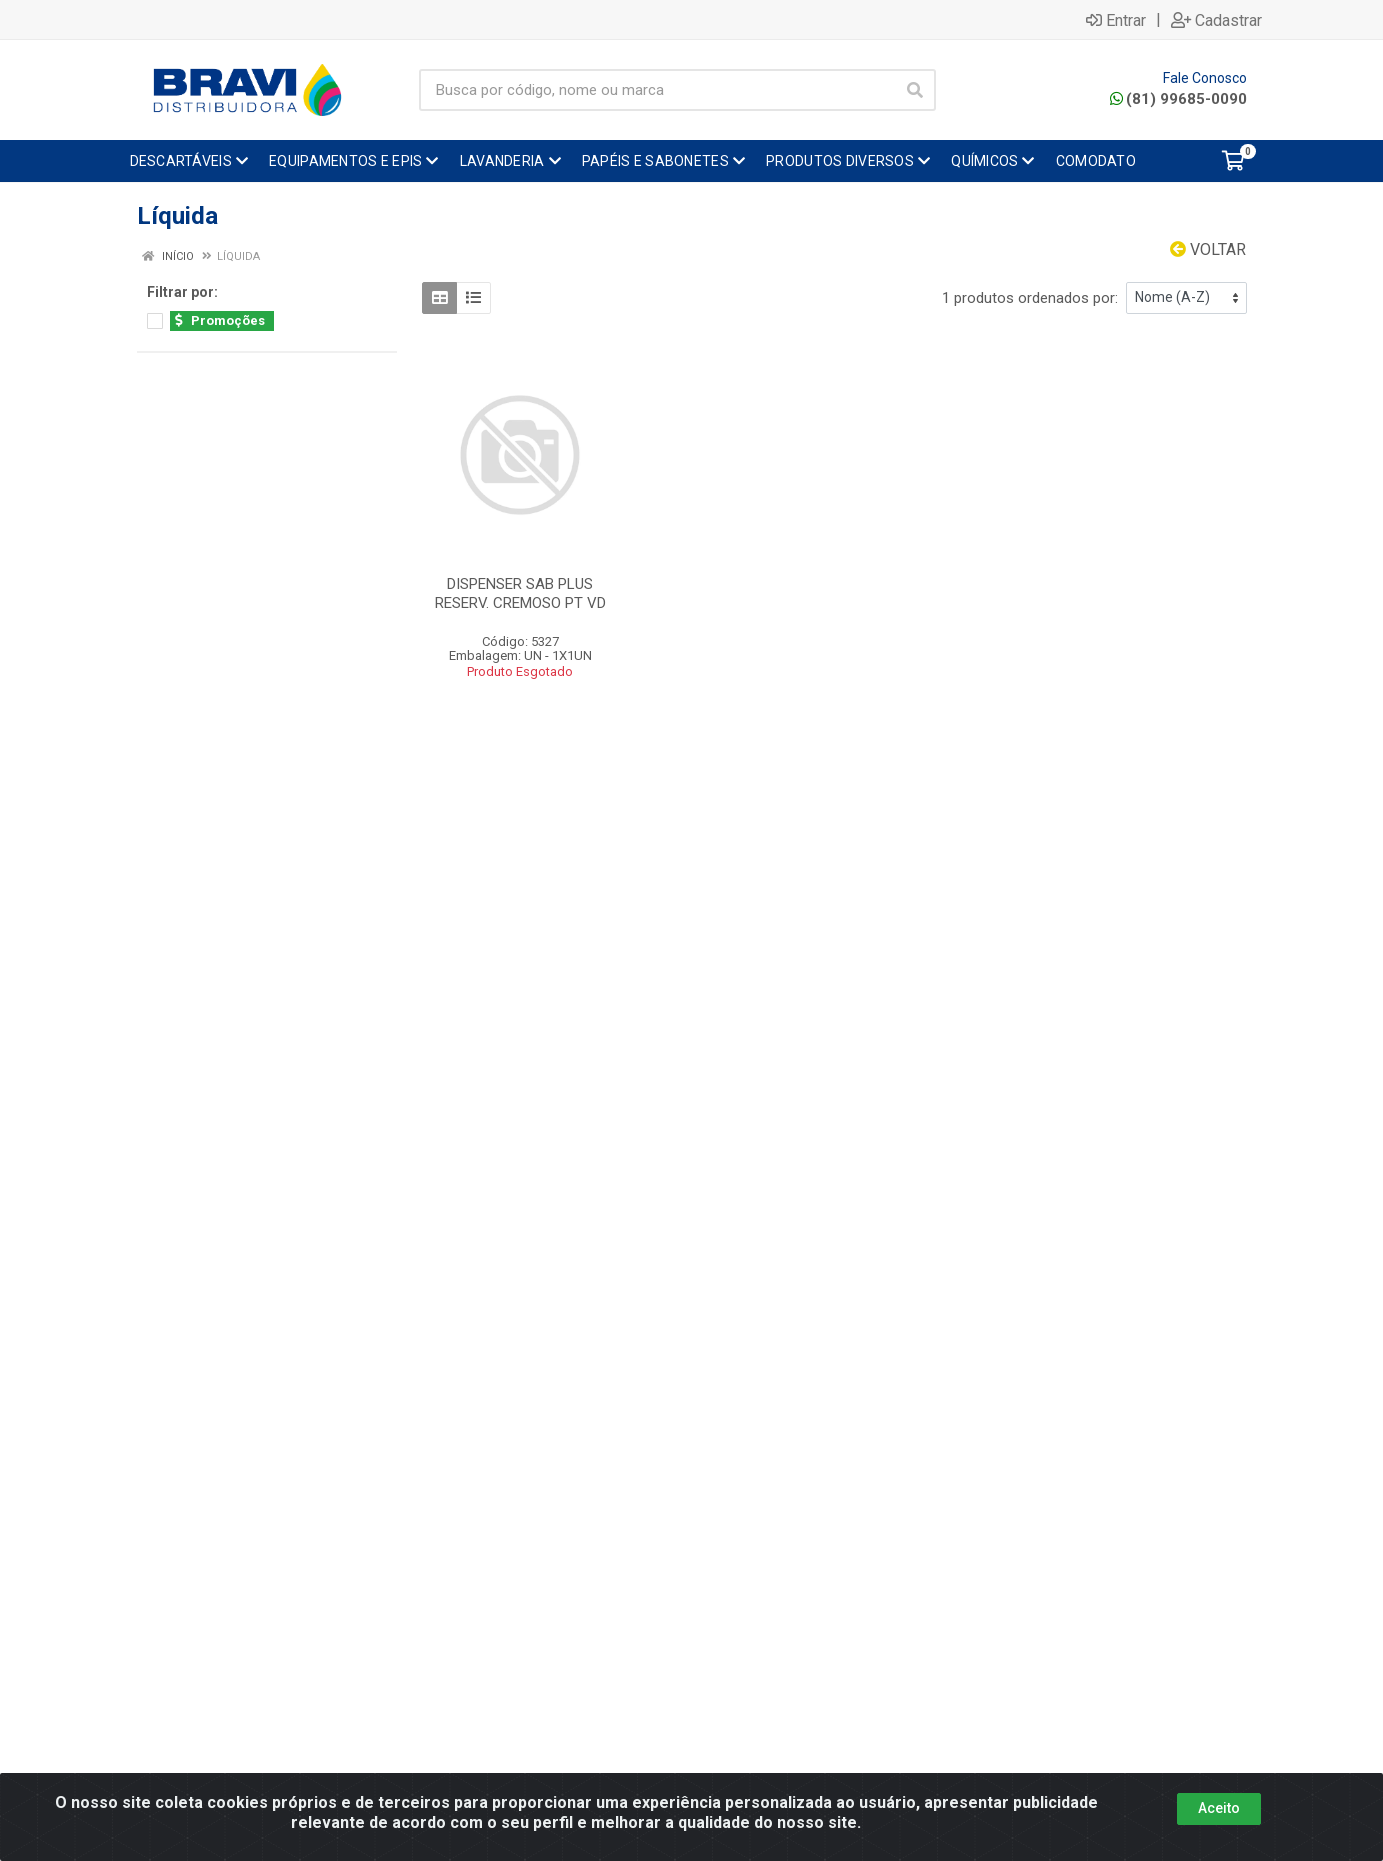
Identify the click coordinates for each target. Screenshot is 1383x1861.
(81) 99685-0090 (1178, 99)
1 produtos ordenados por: (1030, 298)
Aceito (1219, 1808)
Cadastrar (1216, 20)
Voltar (1208, 249)
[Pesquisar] (915, 90)
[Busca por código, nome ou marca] (657, 90)
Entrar (1116, 20)
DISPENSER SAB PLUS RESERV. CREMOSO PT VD (520, 593)
